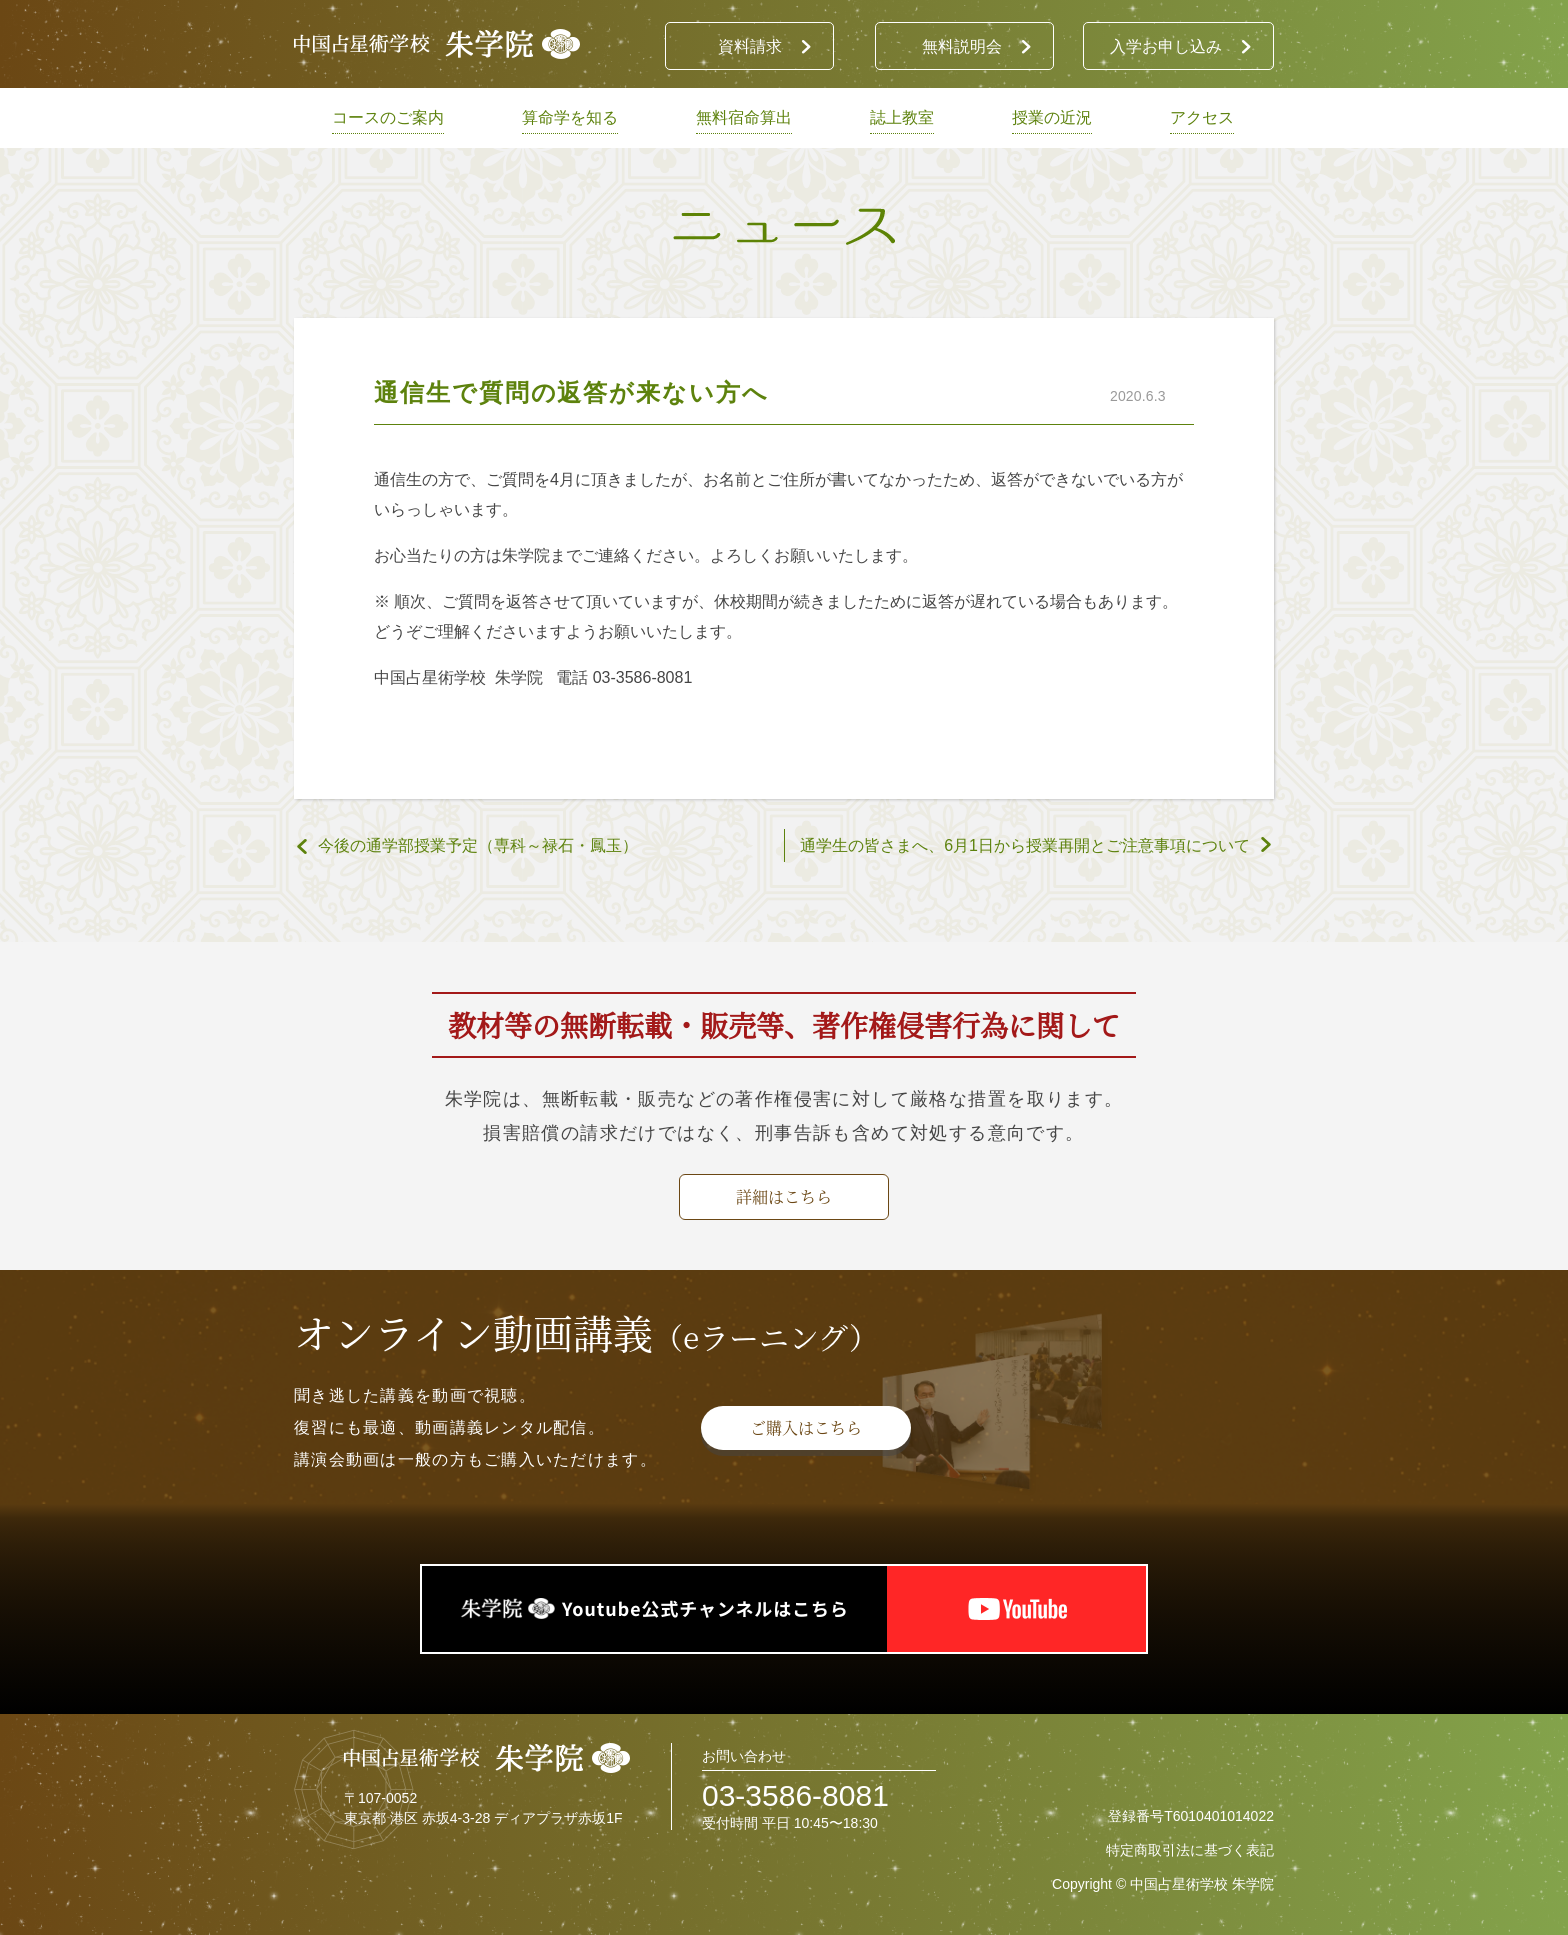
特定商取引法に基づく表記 (1190, 1850)
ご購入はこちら (806, 1427)
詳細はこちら (784, 1196)
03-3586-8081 (795, 1795)
